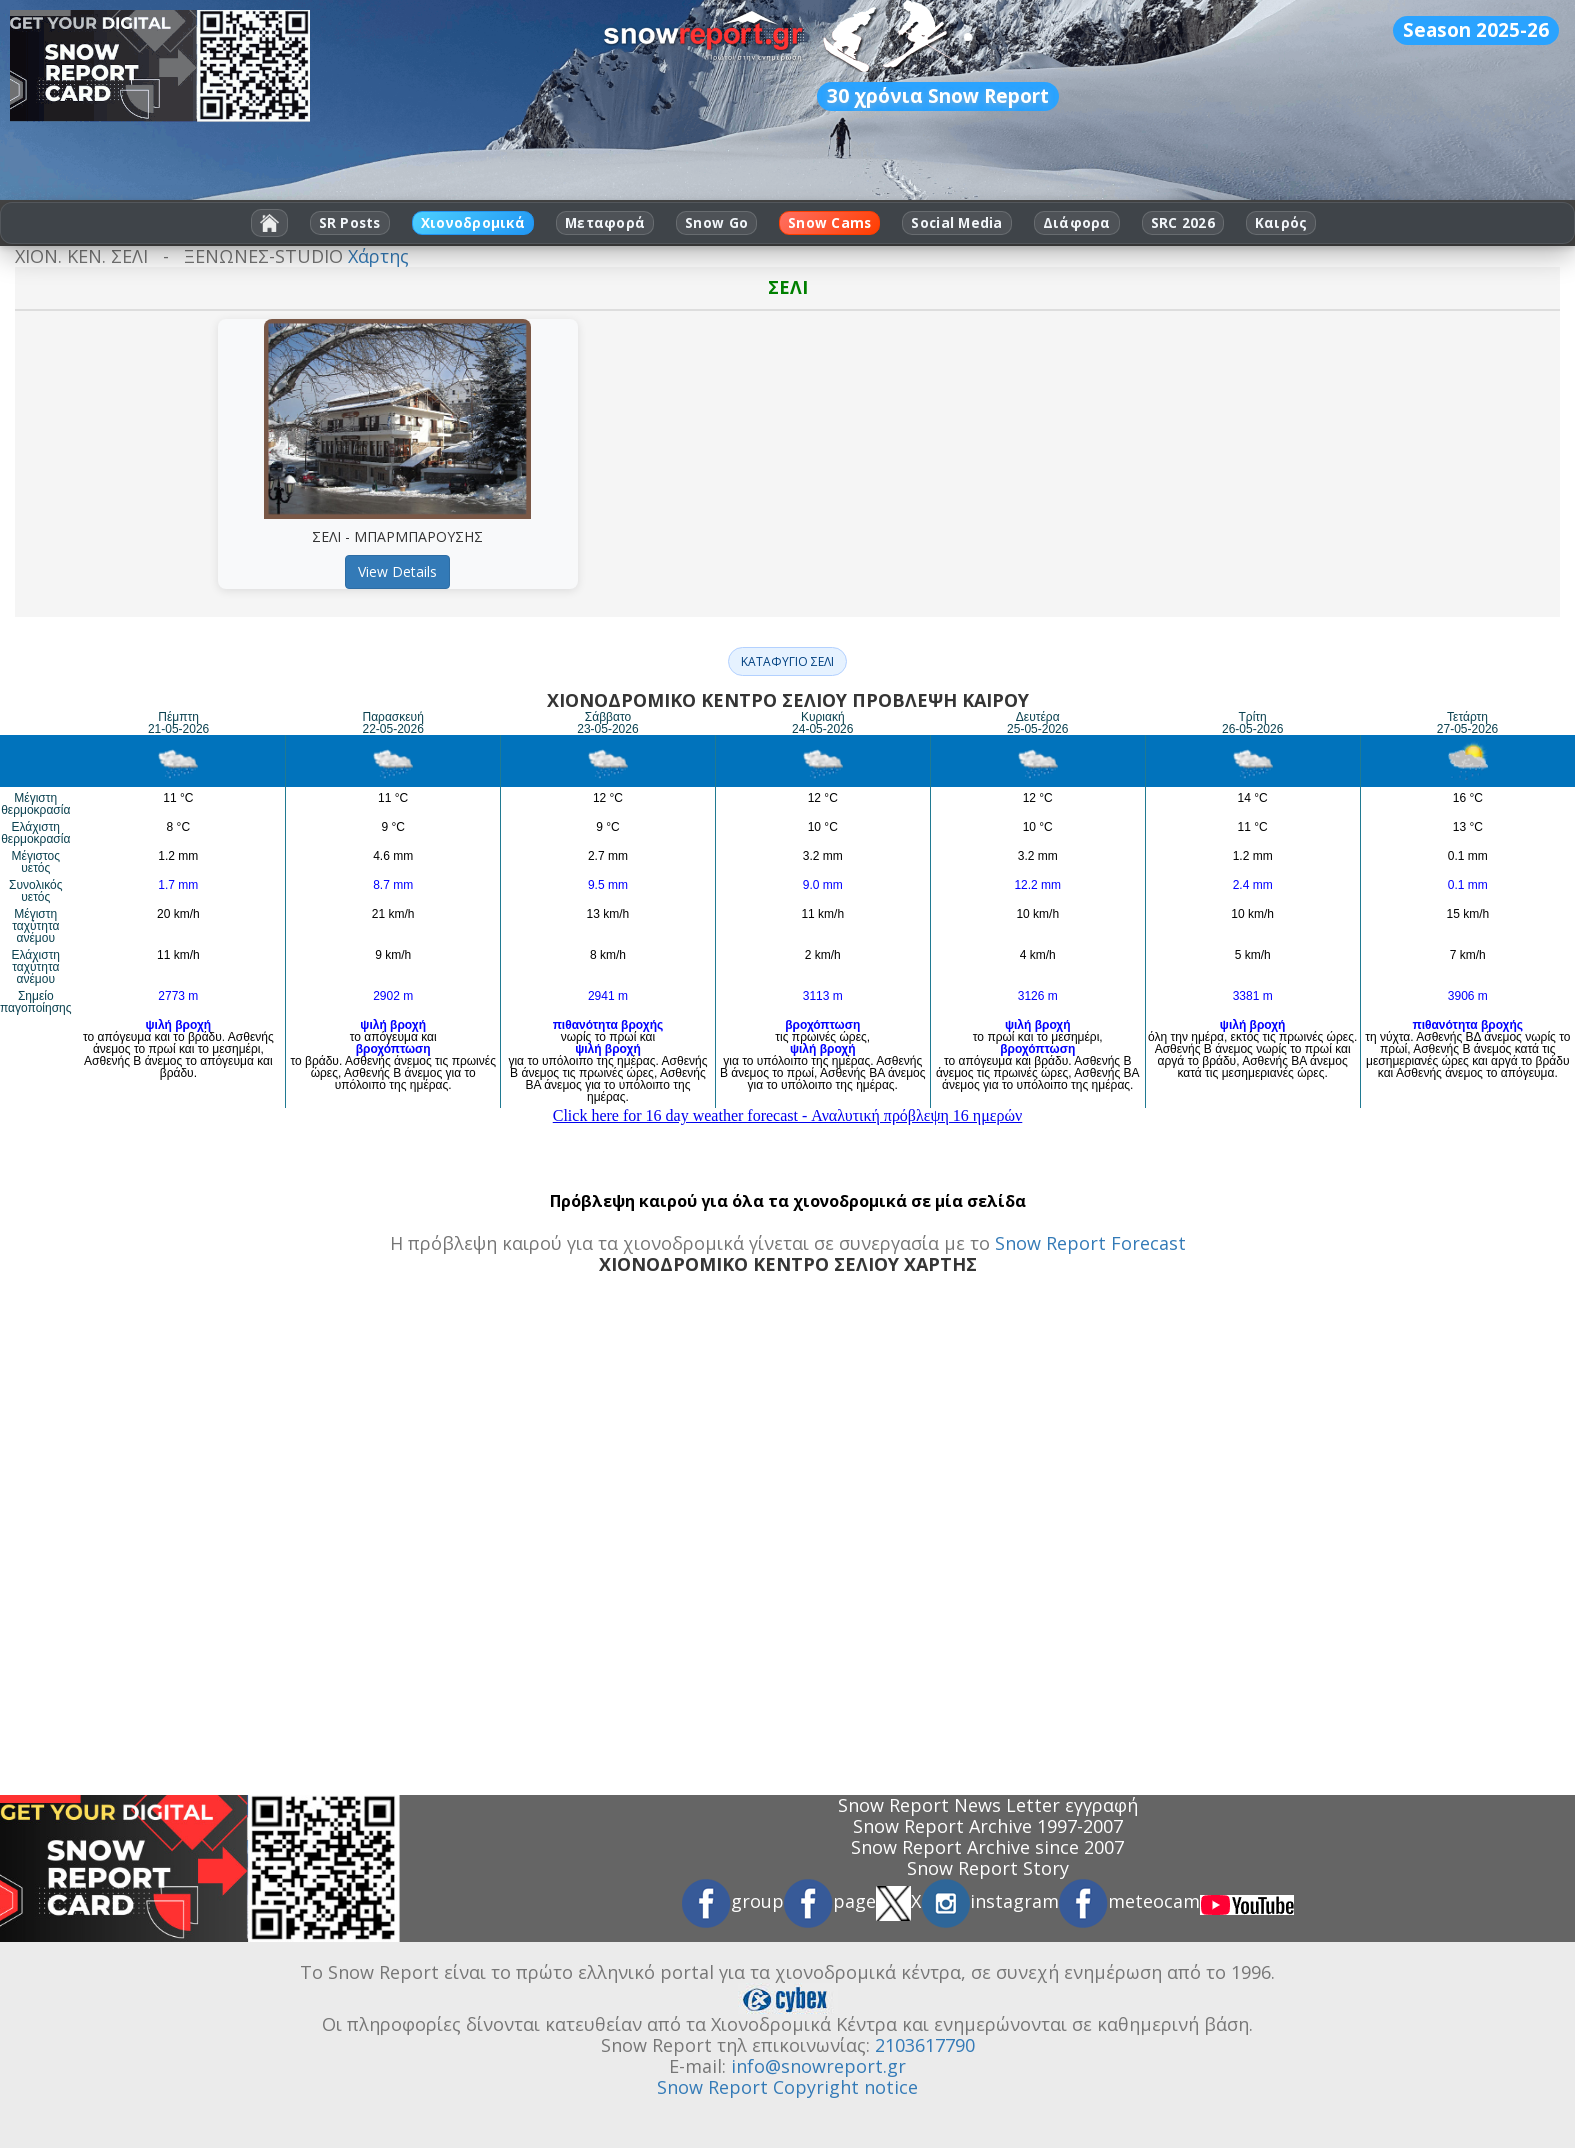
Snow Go (716, 223)
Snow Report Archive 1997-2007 (988, 1826)
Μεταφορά (605, 223)
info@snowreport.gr (818, 2066)
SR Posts (350, 223)
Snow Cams (829, 223)
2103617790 (925, 2045)
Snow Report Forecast (1090, 1243)
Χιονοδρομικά (473, 223)
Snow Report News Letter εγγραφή (988, 1805)
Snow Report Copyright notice (787, 2087)
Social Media (956, 223)
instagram (990, 1901)
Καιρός (1281, 223)
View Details (397, 571)
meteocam (1129, 1901)
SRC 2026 (1183, 223)
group (733, 1901)
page (830, 1901)
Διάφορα (1077, 223)
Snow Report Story (988, 1868)
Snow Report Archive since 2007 (987, 1847)
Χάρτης (378, 256)
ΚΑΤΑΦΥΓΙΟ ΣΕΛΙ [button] (787, 661)
